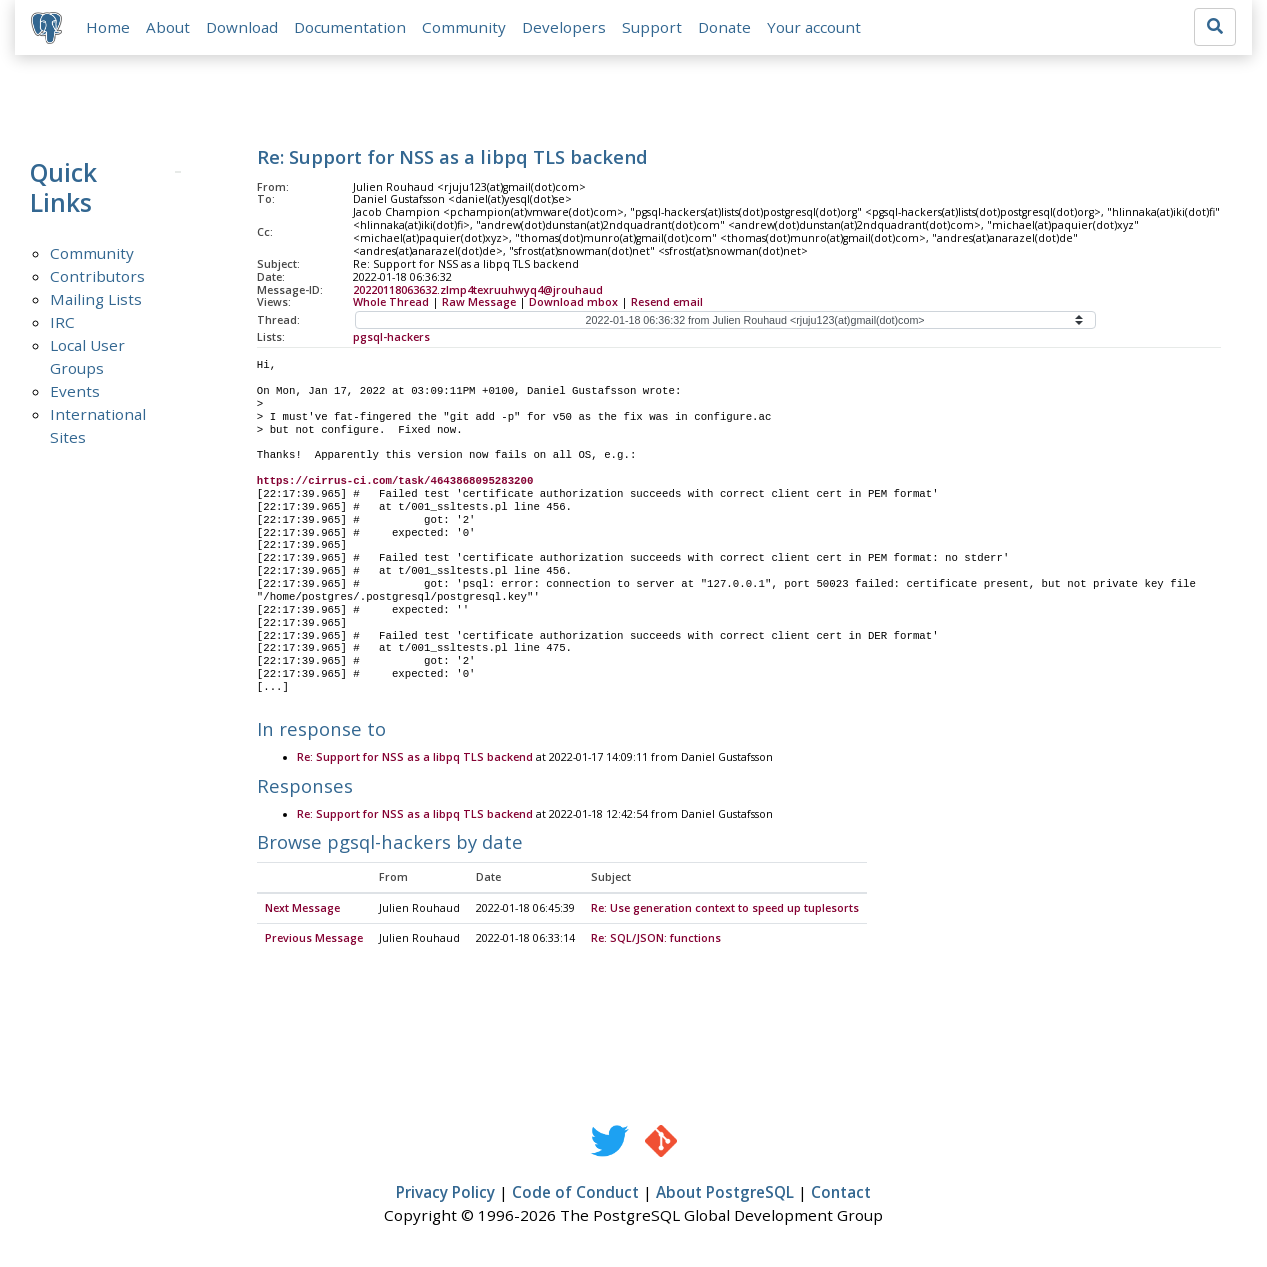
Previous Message (314, 940)
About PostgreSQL (725, 1194)
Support (652, 27)
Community (464, 27)
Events (75, 391)
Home (108, 27)
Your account (814, 27)
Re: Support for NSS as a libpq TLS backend (415, 759)
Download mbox (573, 303)
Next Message (302, 910)
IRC (62, 322)
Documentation (350, 27)
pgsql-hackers (391, 338)
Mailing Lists (96, 299)
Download (242, 27)
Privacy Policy (445, 1194)
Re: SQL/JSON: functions (656, 940)
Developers (564, 27)
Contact (841, 1194)
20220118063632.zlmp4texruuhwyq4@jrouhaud (478, 290)
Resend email (667, 303)
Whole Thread (391, 303)
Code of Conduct (575, 1194)
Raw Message (479, 303)
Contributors (97, 276)
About (168, 27)
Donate (724, 27)
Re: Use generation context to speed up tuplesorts (725, 910)
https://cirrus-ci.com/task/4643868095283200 (395, 482)
